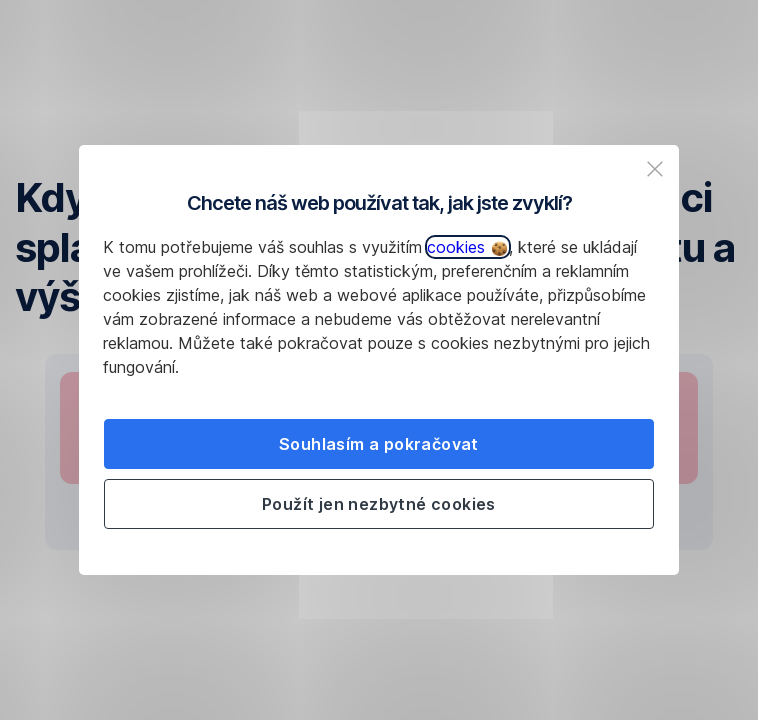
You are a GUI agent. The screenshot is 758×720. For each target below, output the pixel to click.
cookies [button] (467, 247)
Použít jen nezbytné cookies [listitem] (379, 504)
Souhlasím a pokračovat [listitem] (379, 444)
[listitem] (655, 169)
